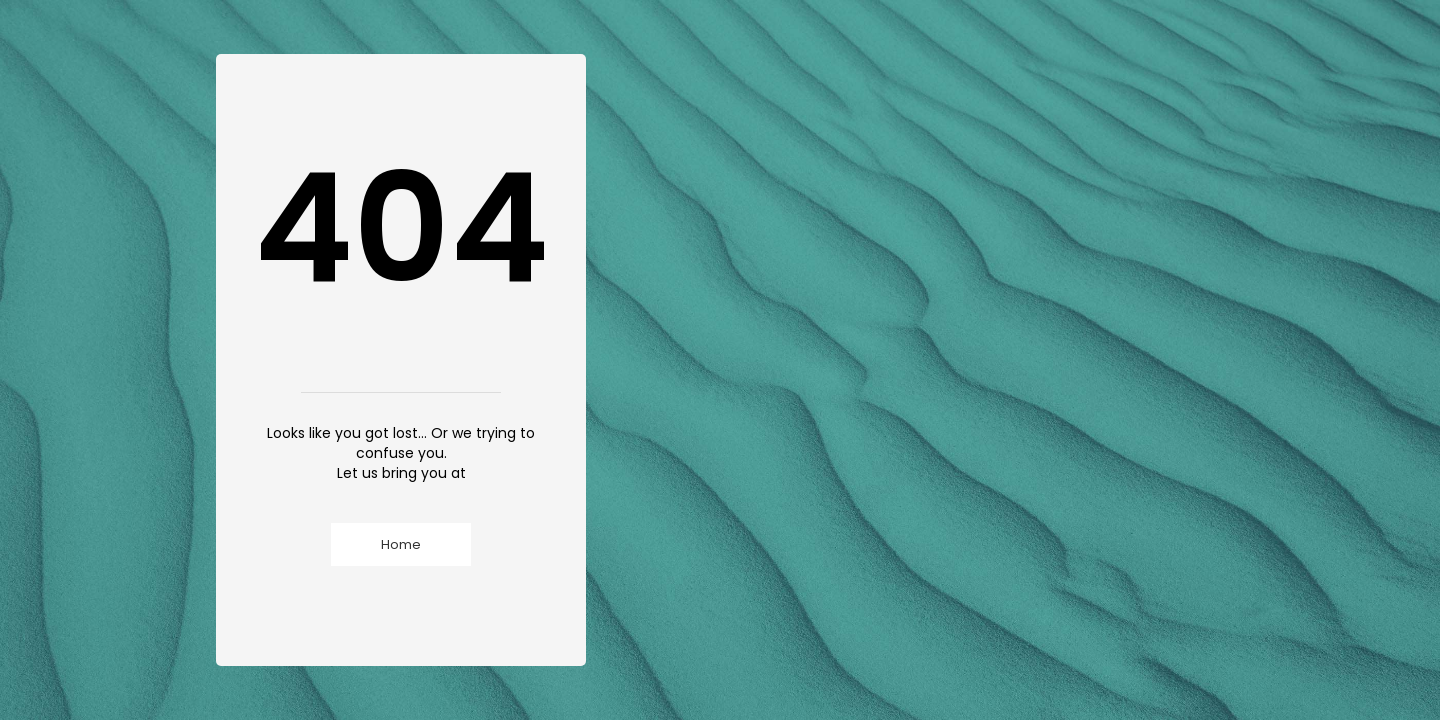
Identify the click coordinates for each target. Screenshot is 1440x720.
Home (401, 544)
